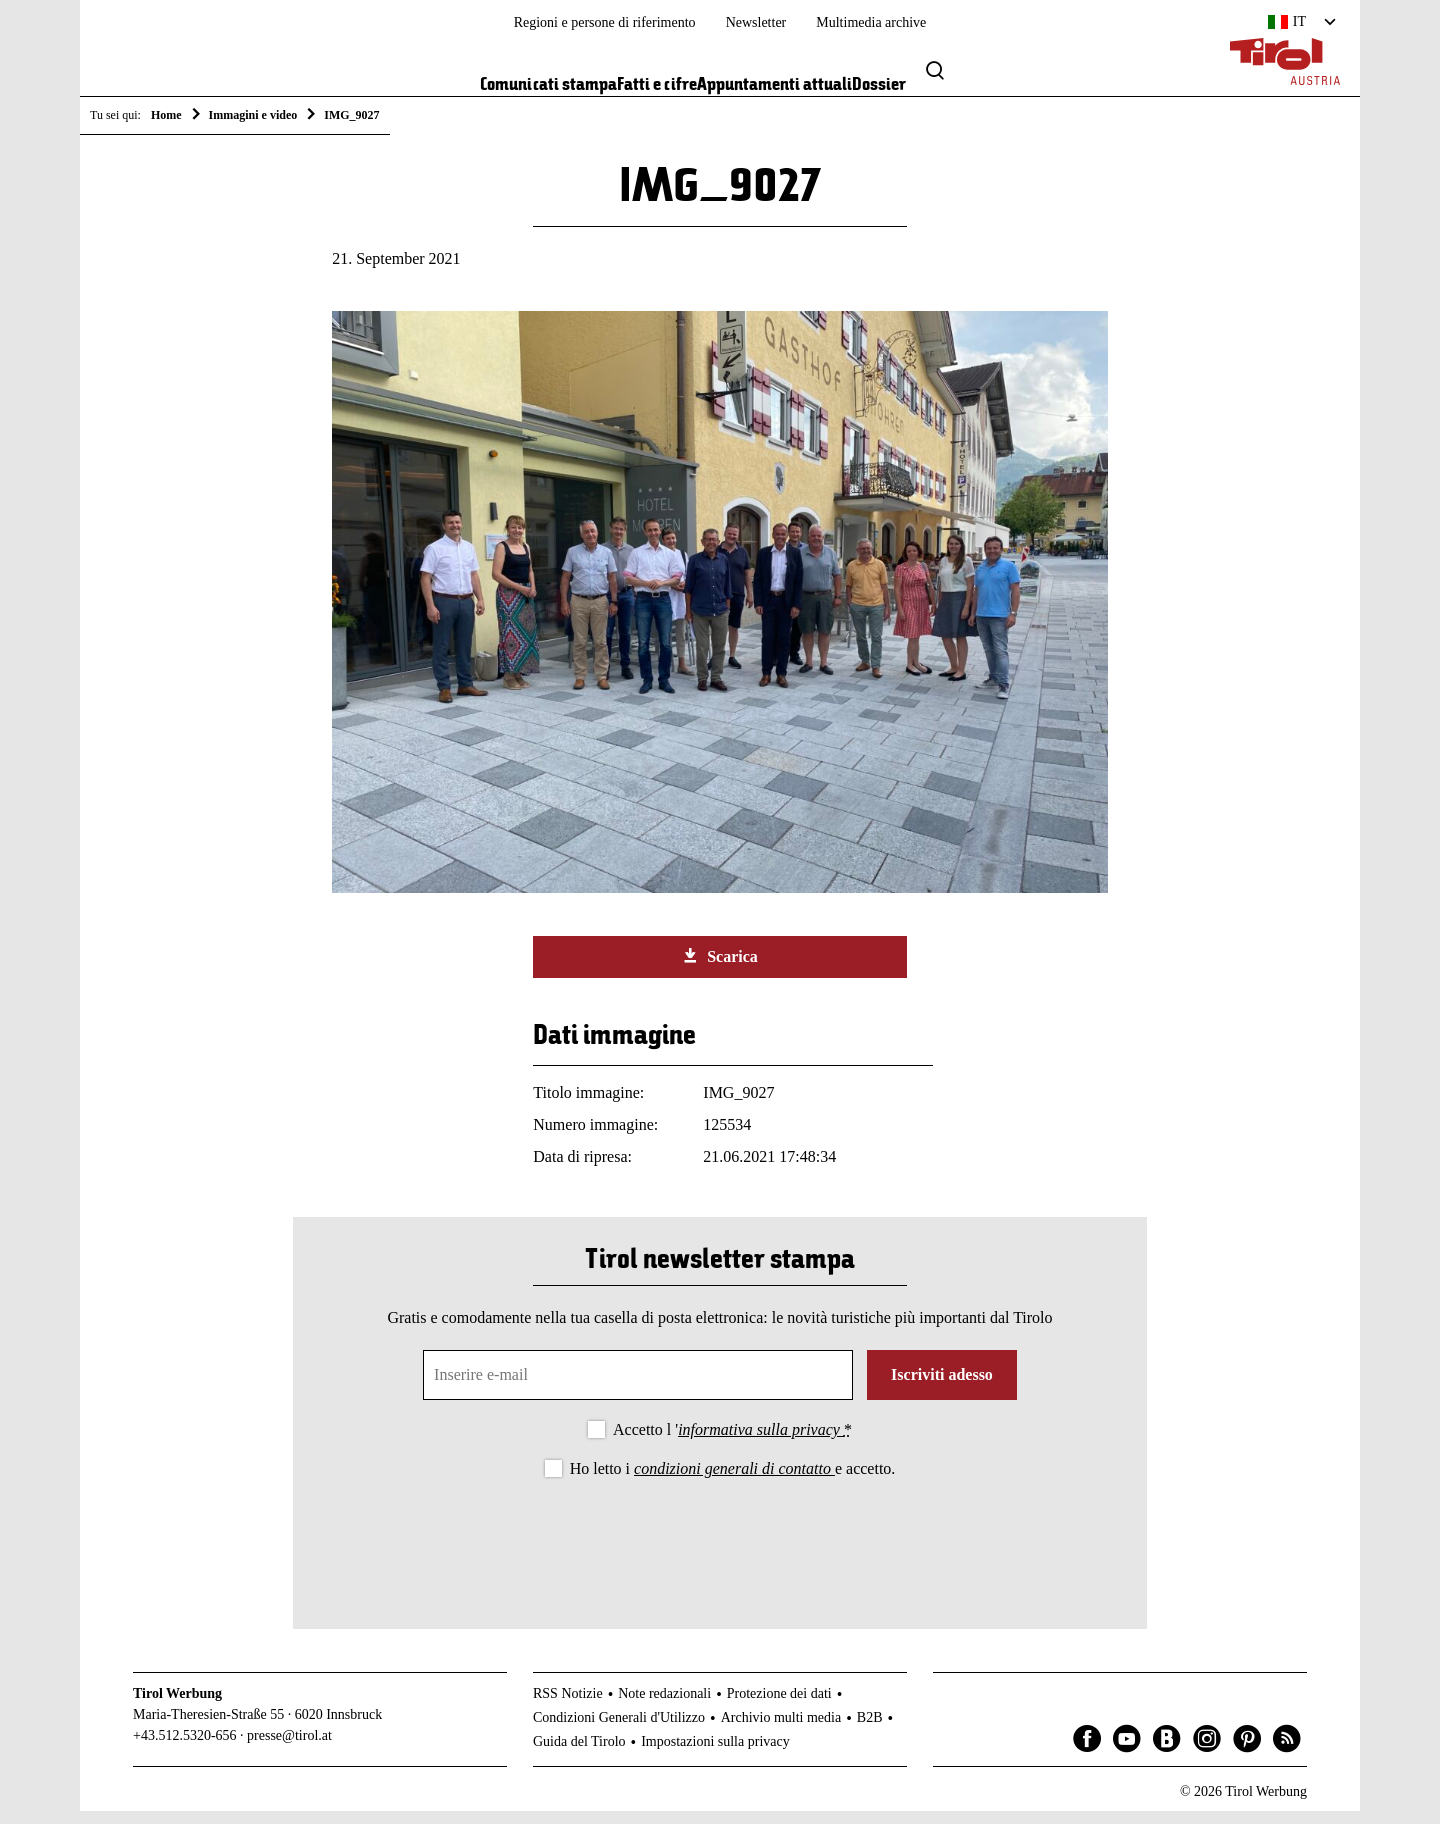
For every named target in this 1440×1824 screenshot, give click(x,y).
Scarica (720, 970)
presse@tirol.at (289, 1749)
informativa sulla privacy (761, 1442)
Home (166, 115)
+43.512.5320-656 (185, 1749)
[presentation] (720, 1551)
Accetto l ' (732, 1442)
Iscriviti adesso (942, 1387)
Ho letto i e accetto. (733, 1481)
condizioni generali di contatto (734, 1481)
